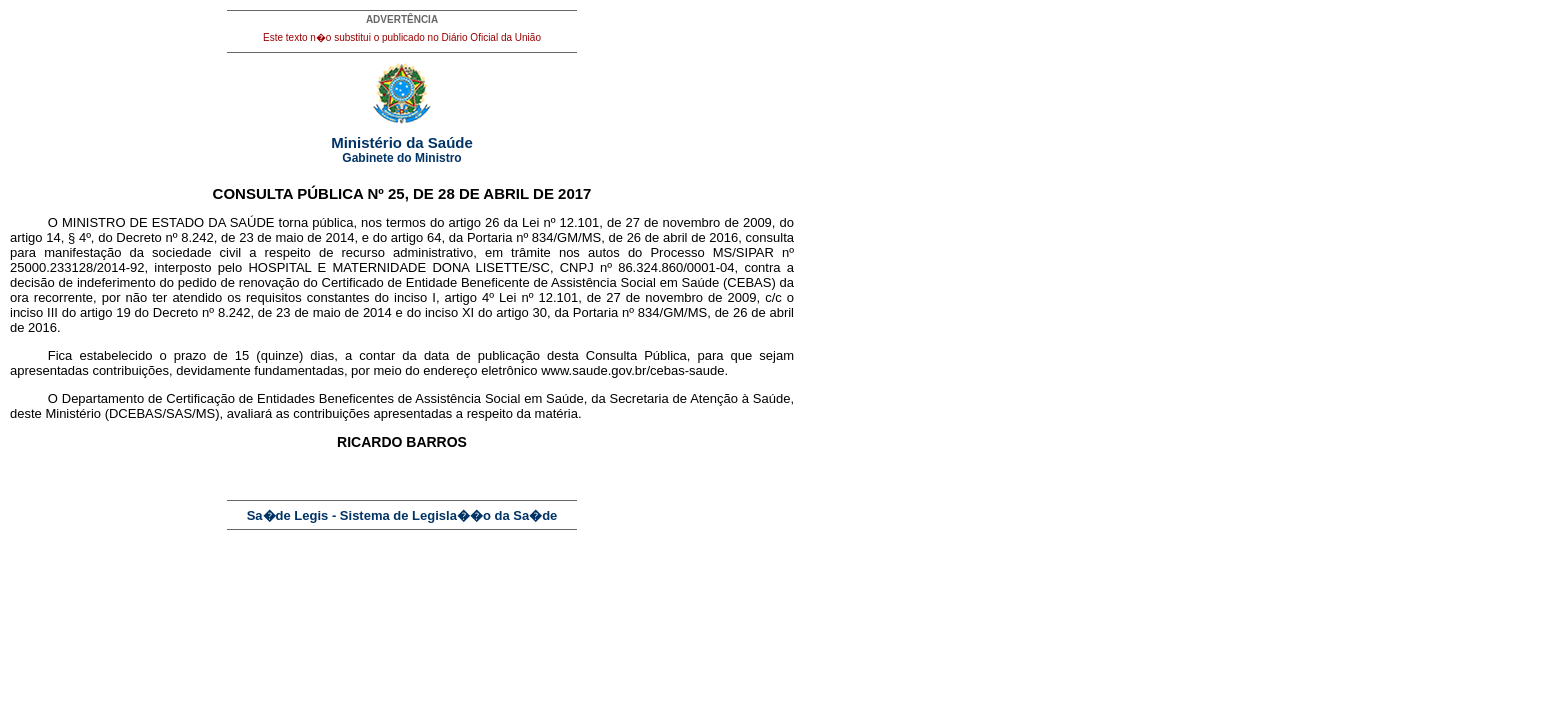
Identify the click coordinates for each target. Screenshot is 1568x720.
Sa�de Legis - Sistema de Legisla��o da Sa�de (402, 515)
